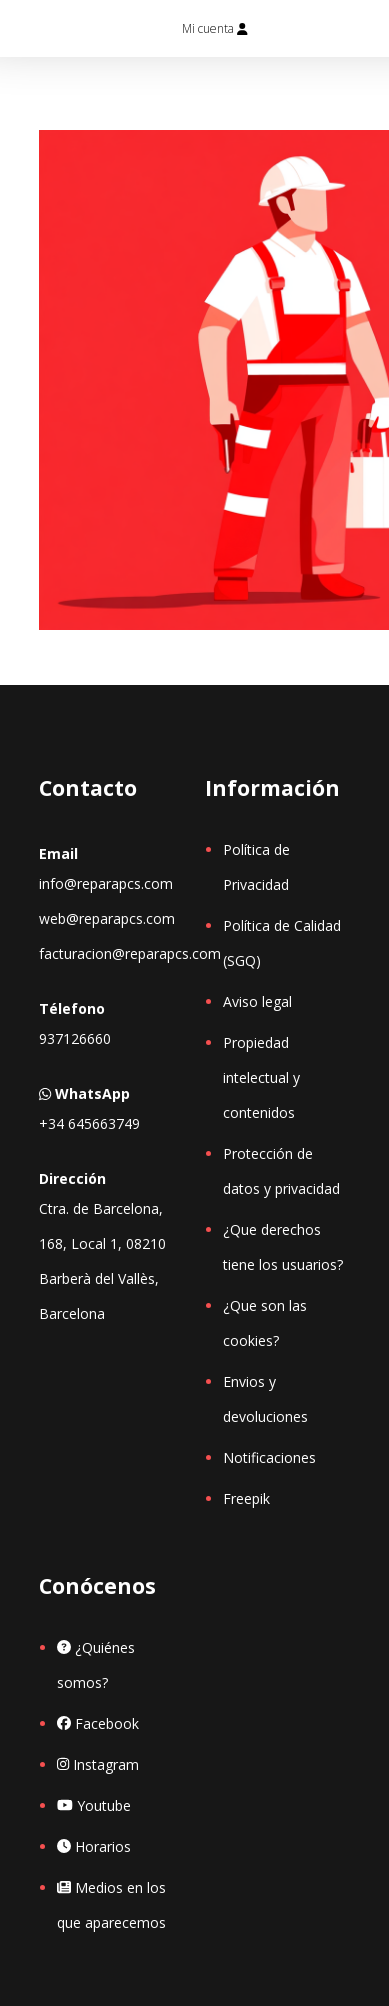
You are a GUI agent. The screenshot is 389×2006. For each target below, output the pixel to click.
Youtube (94, 1805)
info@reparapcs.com (106, 883)
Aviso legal (257, 1001)
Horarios (94, 1846)
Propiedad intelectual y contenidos (261, 1077)
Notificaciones (269, 1457)
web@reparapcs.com (107, 918)
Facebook (98, 1723)
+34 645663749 (89, 1123)
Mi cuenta (215, 28)
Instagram (98, 1764)
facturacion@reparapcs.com (130, 953)
